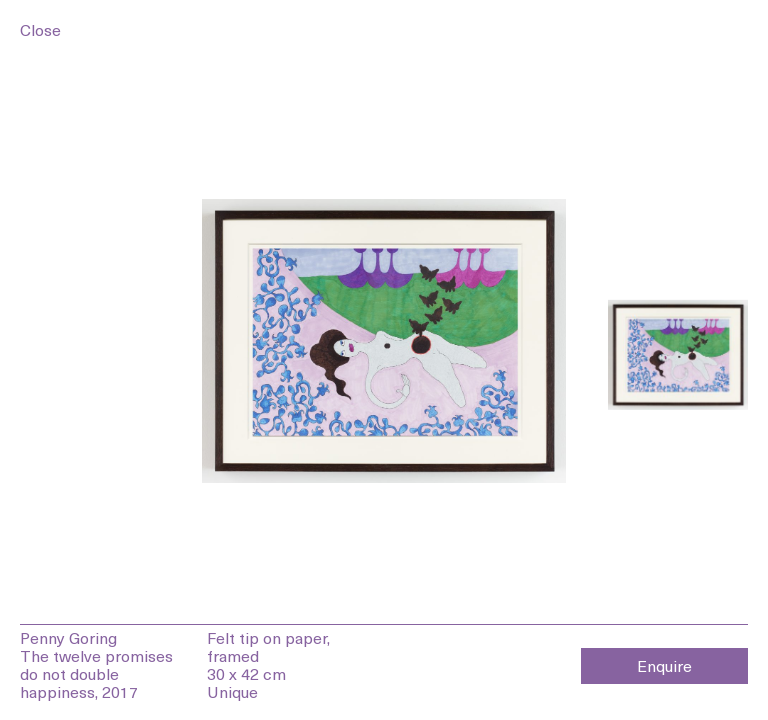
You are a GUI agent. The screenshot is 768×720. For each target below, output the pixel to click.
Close (40, 29)
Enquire (664, 665)
